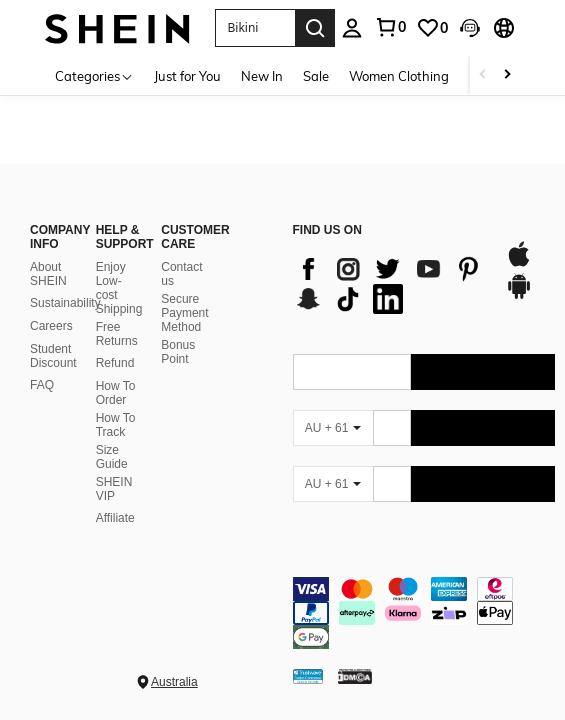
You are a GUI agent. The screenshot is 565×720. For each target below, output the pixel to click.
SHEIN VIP (114, 489)
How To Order (116, 393)
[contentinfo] (424, 613)
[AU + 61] (333, 428)
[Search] (315, 28)
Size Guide (112, 457)
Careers (51, 326)
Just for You (187, 76)
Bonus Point (178, 352)
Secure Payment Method (184, 313)
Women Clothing (399, 76)
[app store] (519, 264)
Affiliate (115, 518)
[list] (389, 284)
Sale (316, 76)
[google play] (519, 296)
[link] (432, 28)
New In (262, 76)
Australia (174, 682)
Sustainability (65, 303)
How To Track (116, 425)
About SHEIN (48, 274)
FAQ (42, 385)
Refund (115, 363)
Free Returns (117, 334)
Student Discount (53, 356)
